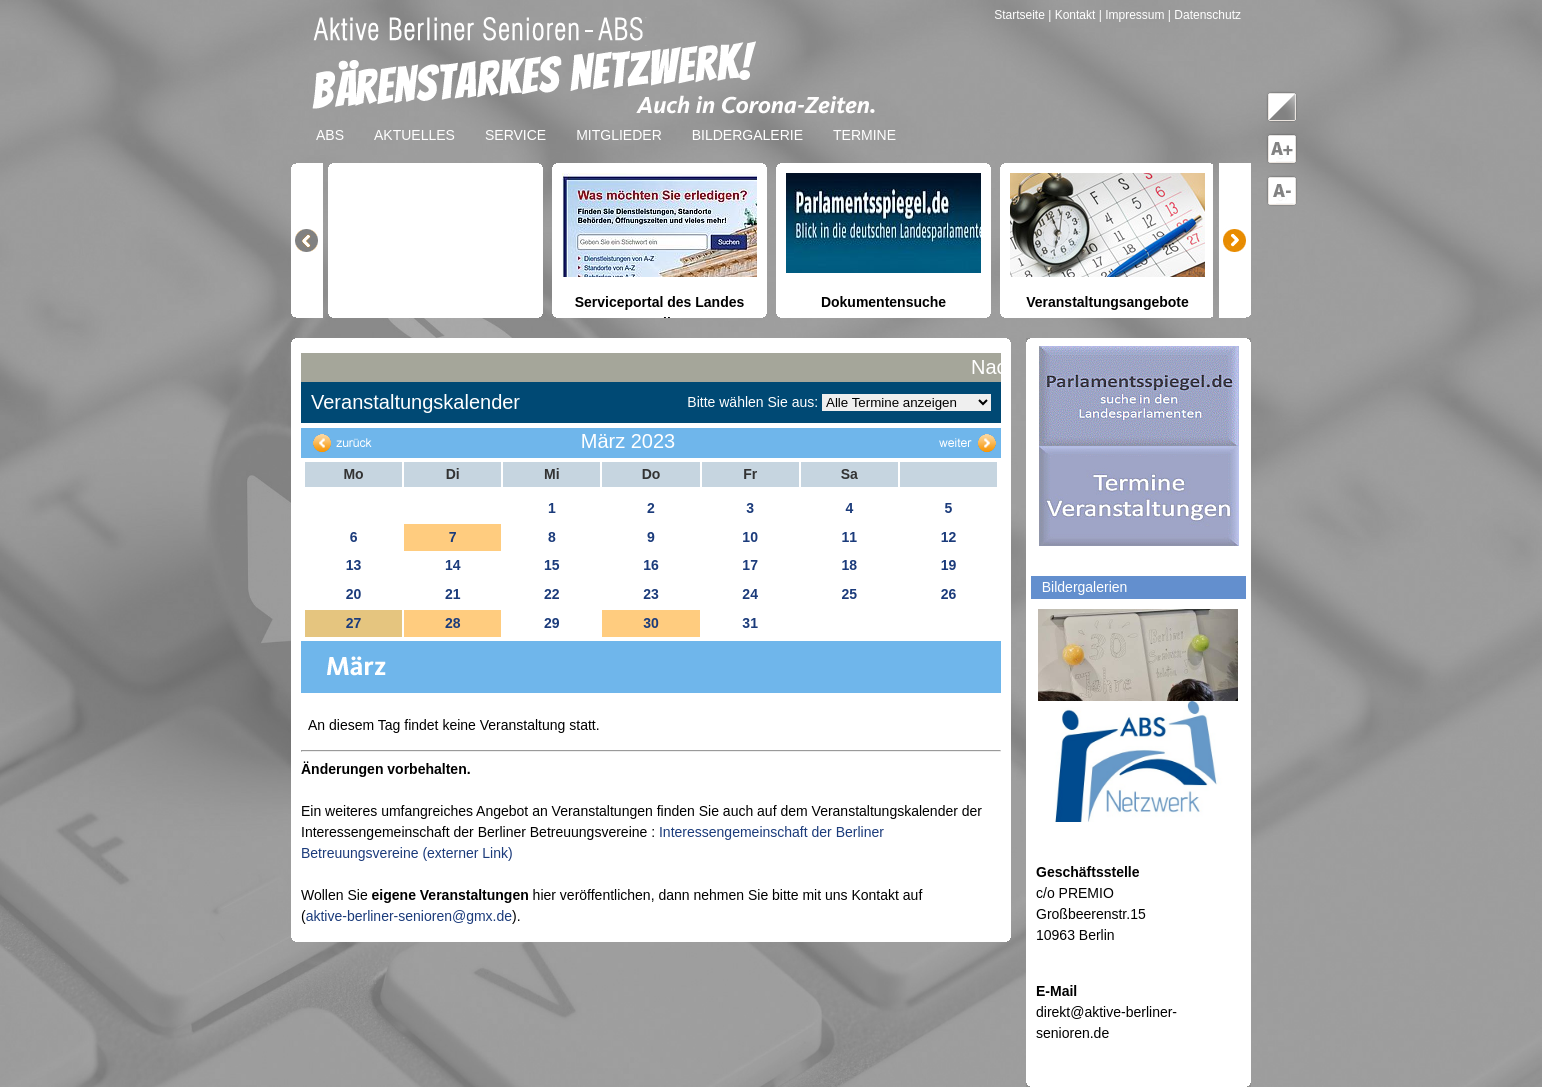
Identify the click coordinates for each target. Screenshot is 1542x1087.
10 (750, 537)
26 (949, 594)
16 (651, 565)
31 (750, 623)
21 (453, 594)
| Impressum (1132, 15)
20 (354, 594)
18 (849, 565)
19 (949, 565)
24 (750, 594)
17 (750, 565)
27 (354, 623)
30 (651, 623)
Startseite (1021, 15)
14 (453, 565)
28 (453, 623)
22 (552, 594)
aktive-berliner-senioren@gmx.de (409, 916)
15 (552, 565)
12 (949, 537)
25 (849, 594)
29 (552, 623)
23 (651, 594)
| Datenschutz (1204, 15)
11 (849, 537)
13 (354, 565)
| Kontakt (1073, 15)
